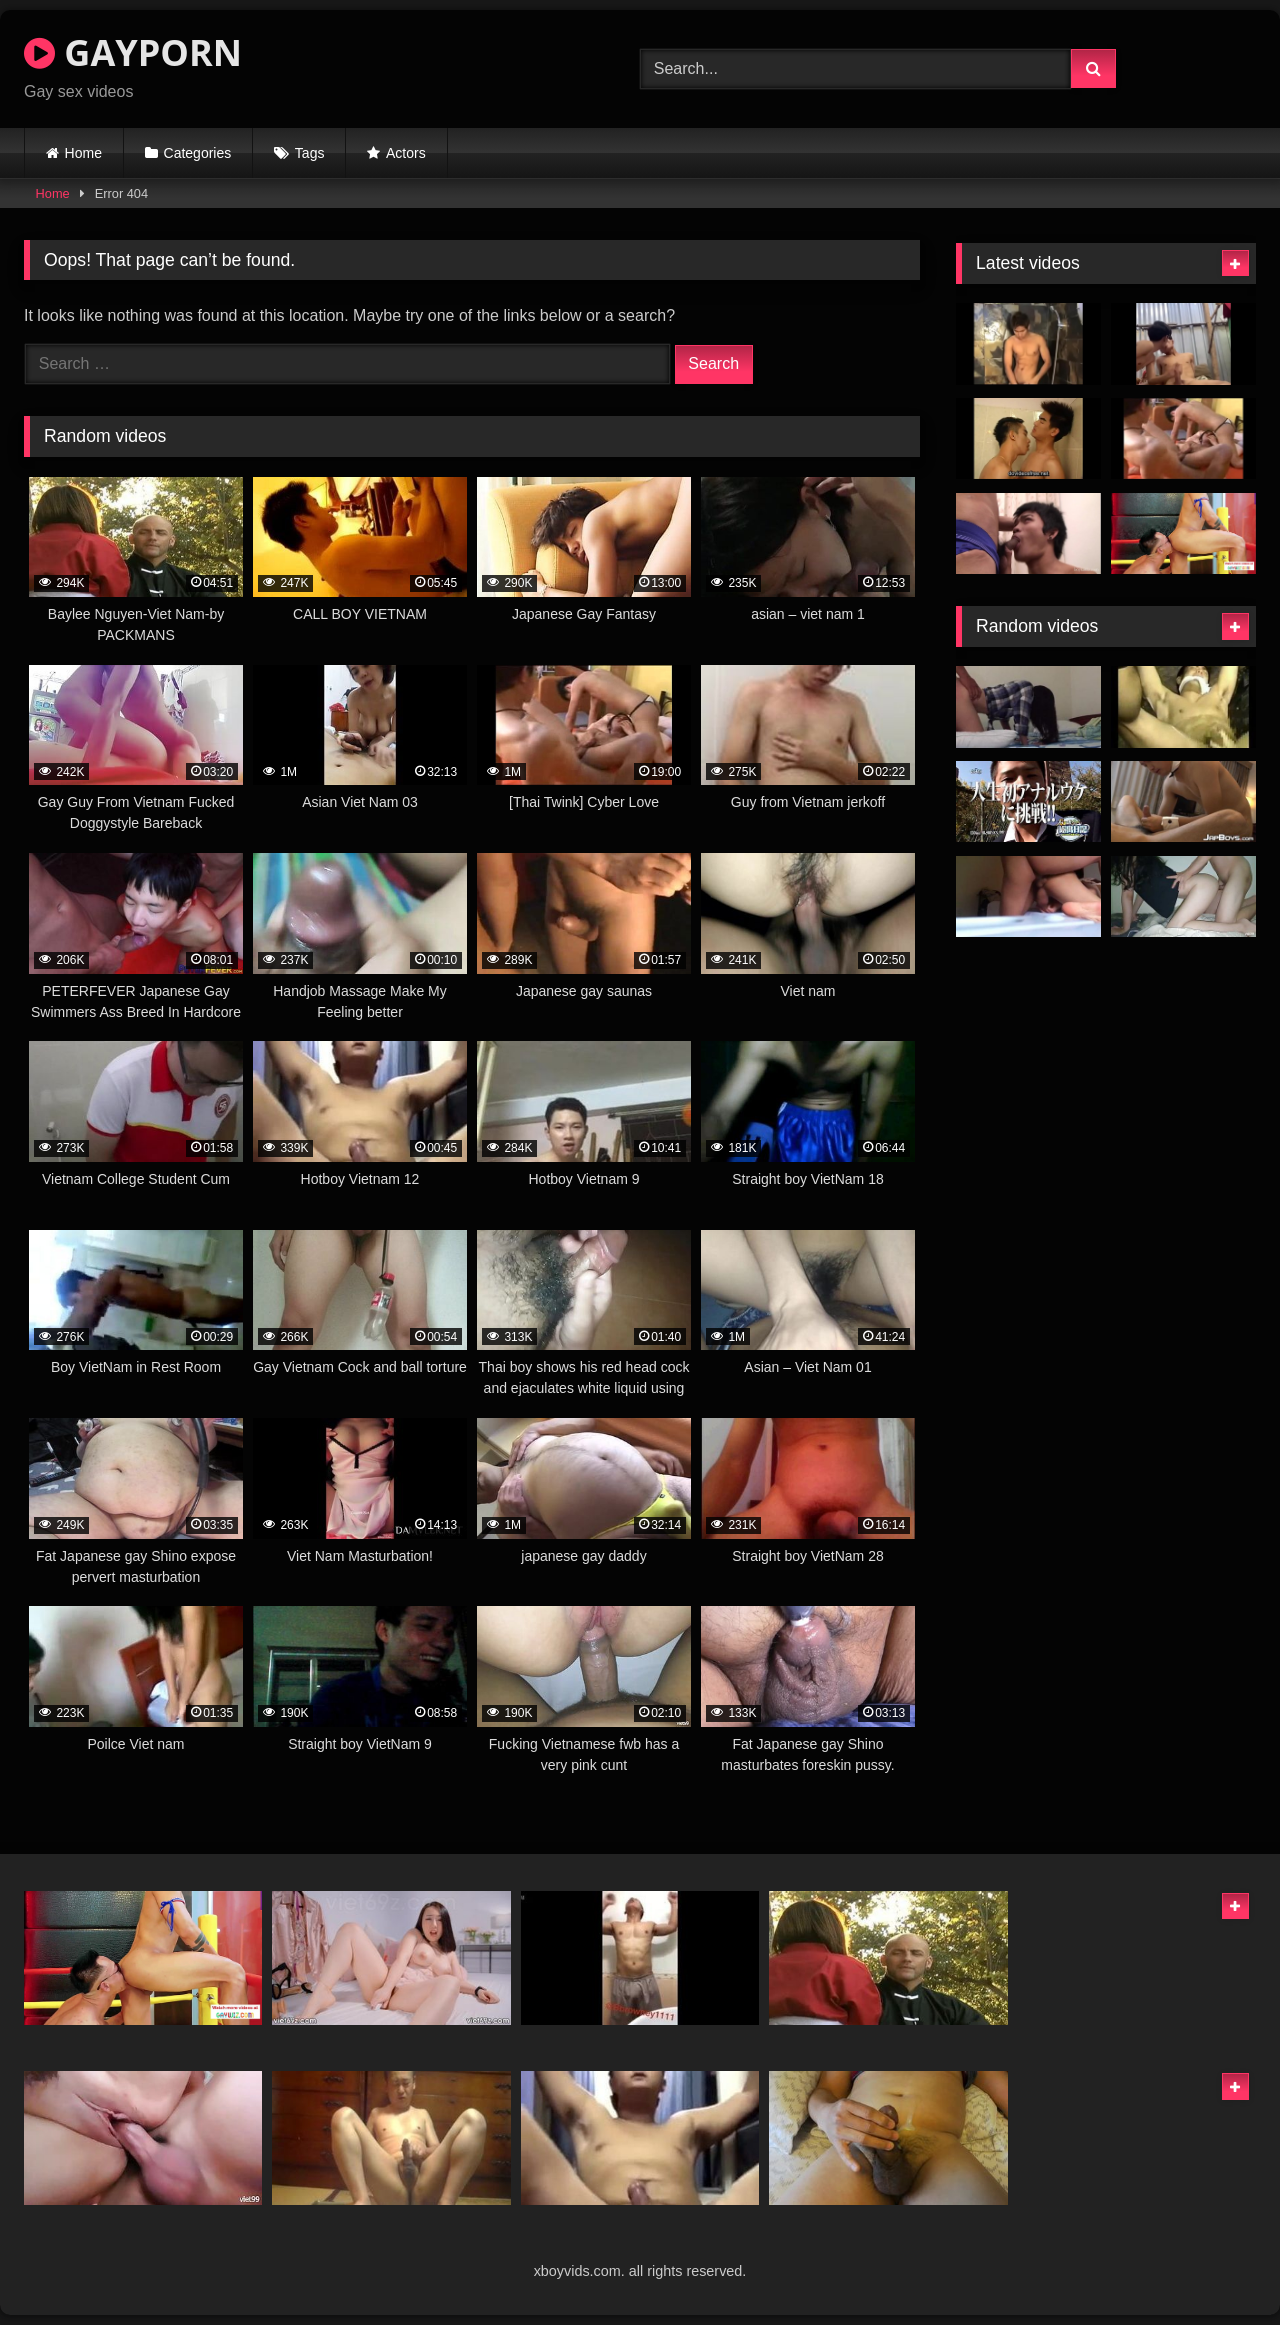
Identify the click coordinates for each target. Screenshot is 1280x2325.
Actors (406, 153)
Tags (310, 153)
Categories (198, 153)
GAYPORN (133, 52)
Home (83, 153)
